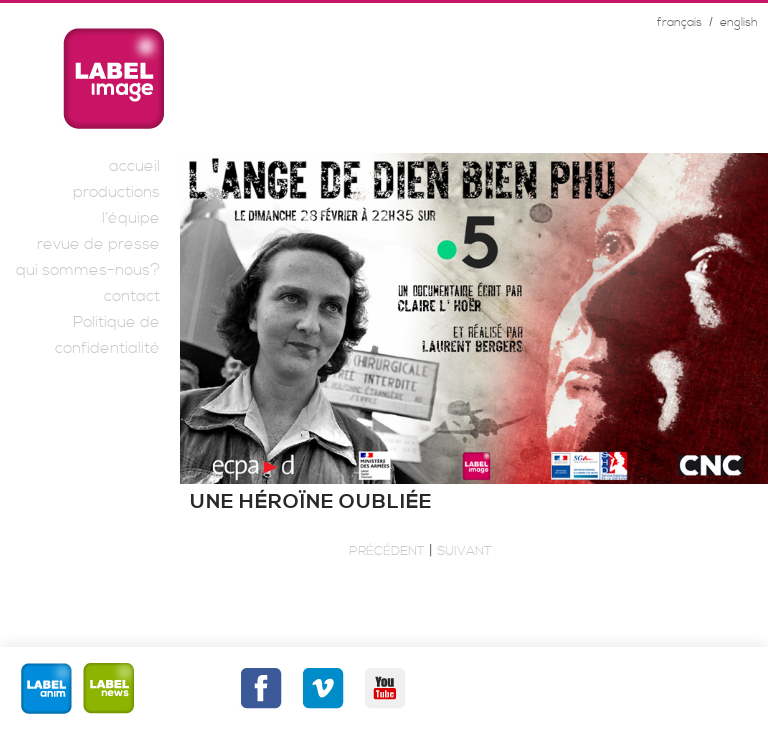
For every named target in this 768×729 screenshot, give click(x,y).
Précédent (387, 551)
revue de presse (98, 244)
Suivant (464, 551)
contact (132, 296)
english (739, 22)
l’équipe (131, 218)
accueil (134, 166)
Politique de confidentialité (107, 335)
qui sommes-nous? (88, 270)
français (679, 22)
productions (116, 192)
